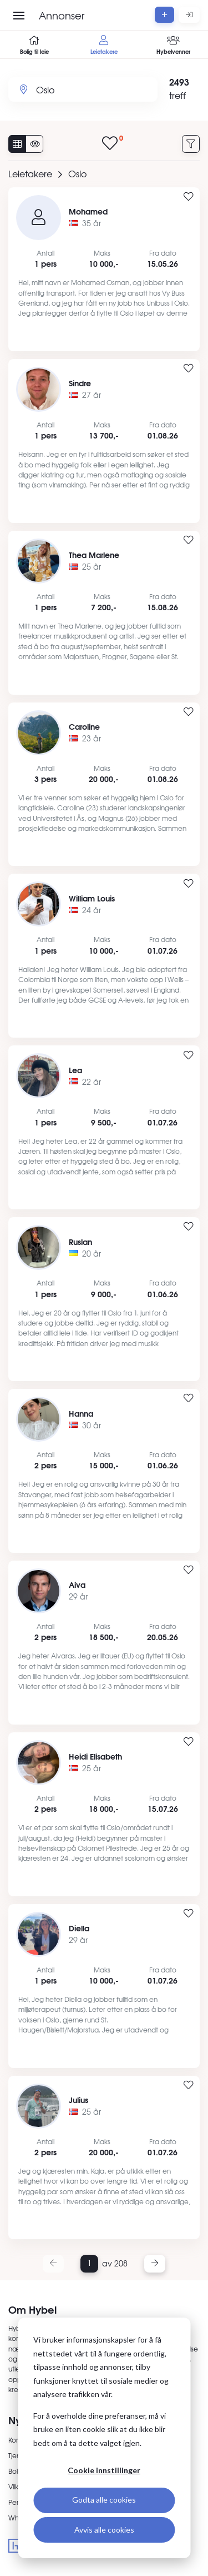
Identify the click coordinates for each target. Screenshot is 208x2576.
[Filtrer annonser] (191, 144)
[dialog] (104, 2438)
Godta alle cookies (104, 2499)
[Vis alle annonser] (17, 144)
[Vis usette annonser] (34, 144)
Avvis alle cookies (104, 2529)
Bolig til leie (35, 45)
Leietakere (104, 45)
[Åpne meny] (19, 15)
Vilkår (16, 2487)
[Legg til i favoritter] (188, 197)
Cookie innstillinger (104, 2470)
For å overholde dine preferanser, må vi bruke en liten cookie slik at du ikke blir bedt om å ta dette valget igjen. (99, 2429)
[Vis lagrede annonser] (113, 144)
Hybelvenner (173, 45)
